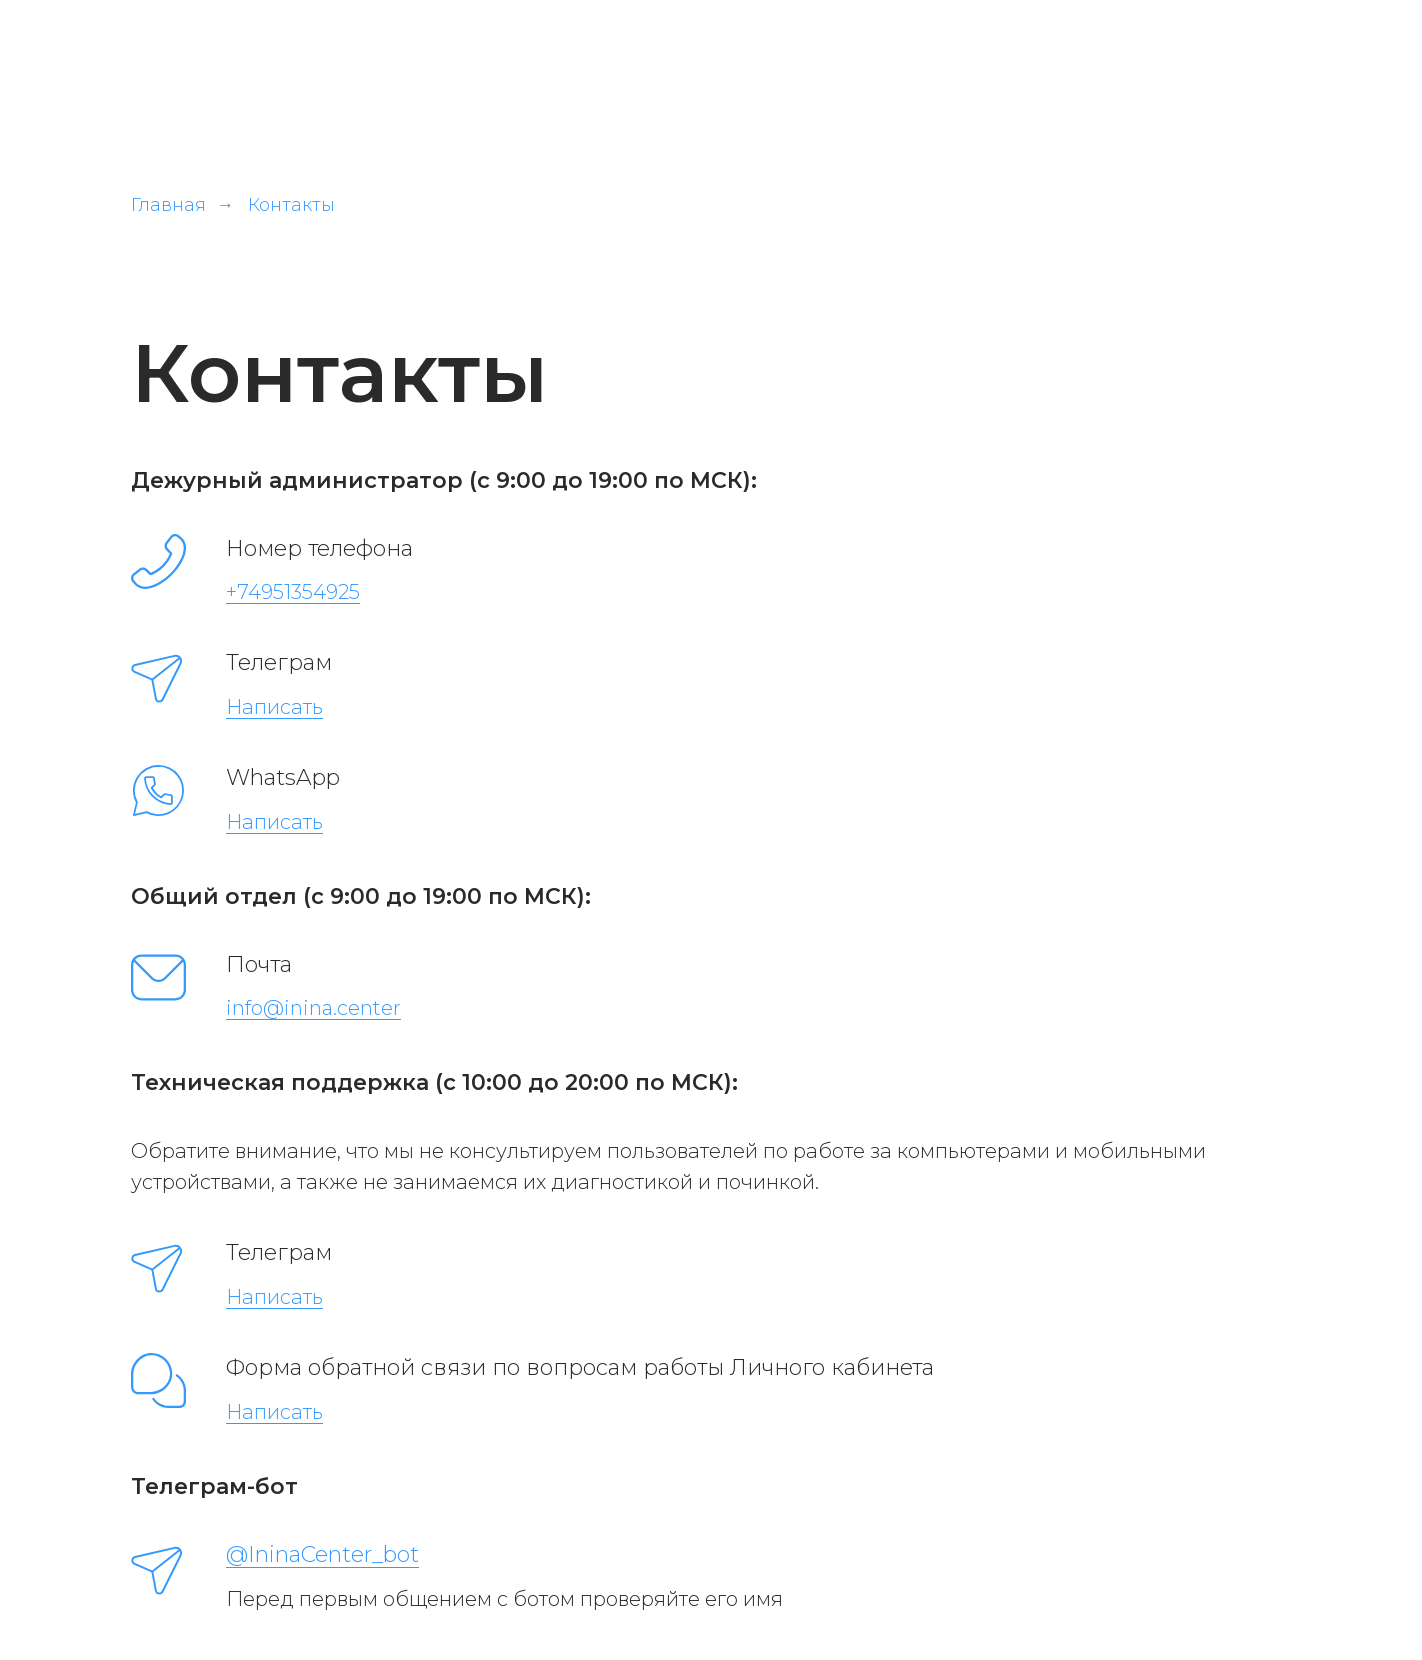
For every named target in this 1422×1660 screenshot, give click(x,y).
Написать (274, 707)
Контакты (291, 205)
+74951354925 (293, 592)
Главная (168, 205)
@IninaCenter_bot (322, 1554)
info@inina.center (313, 1008)
